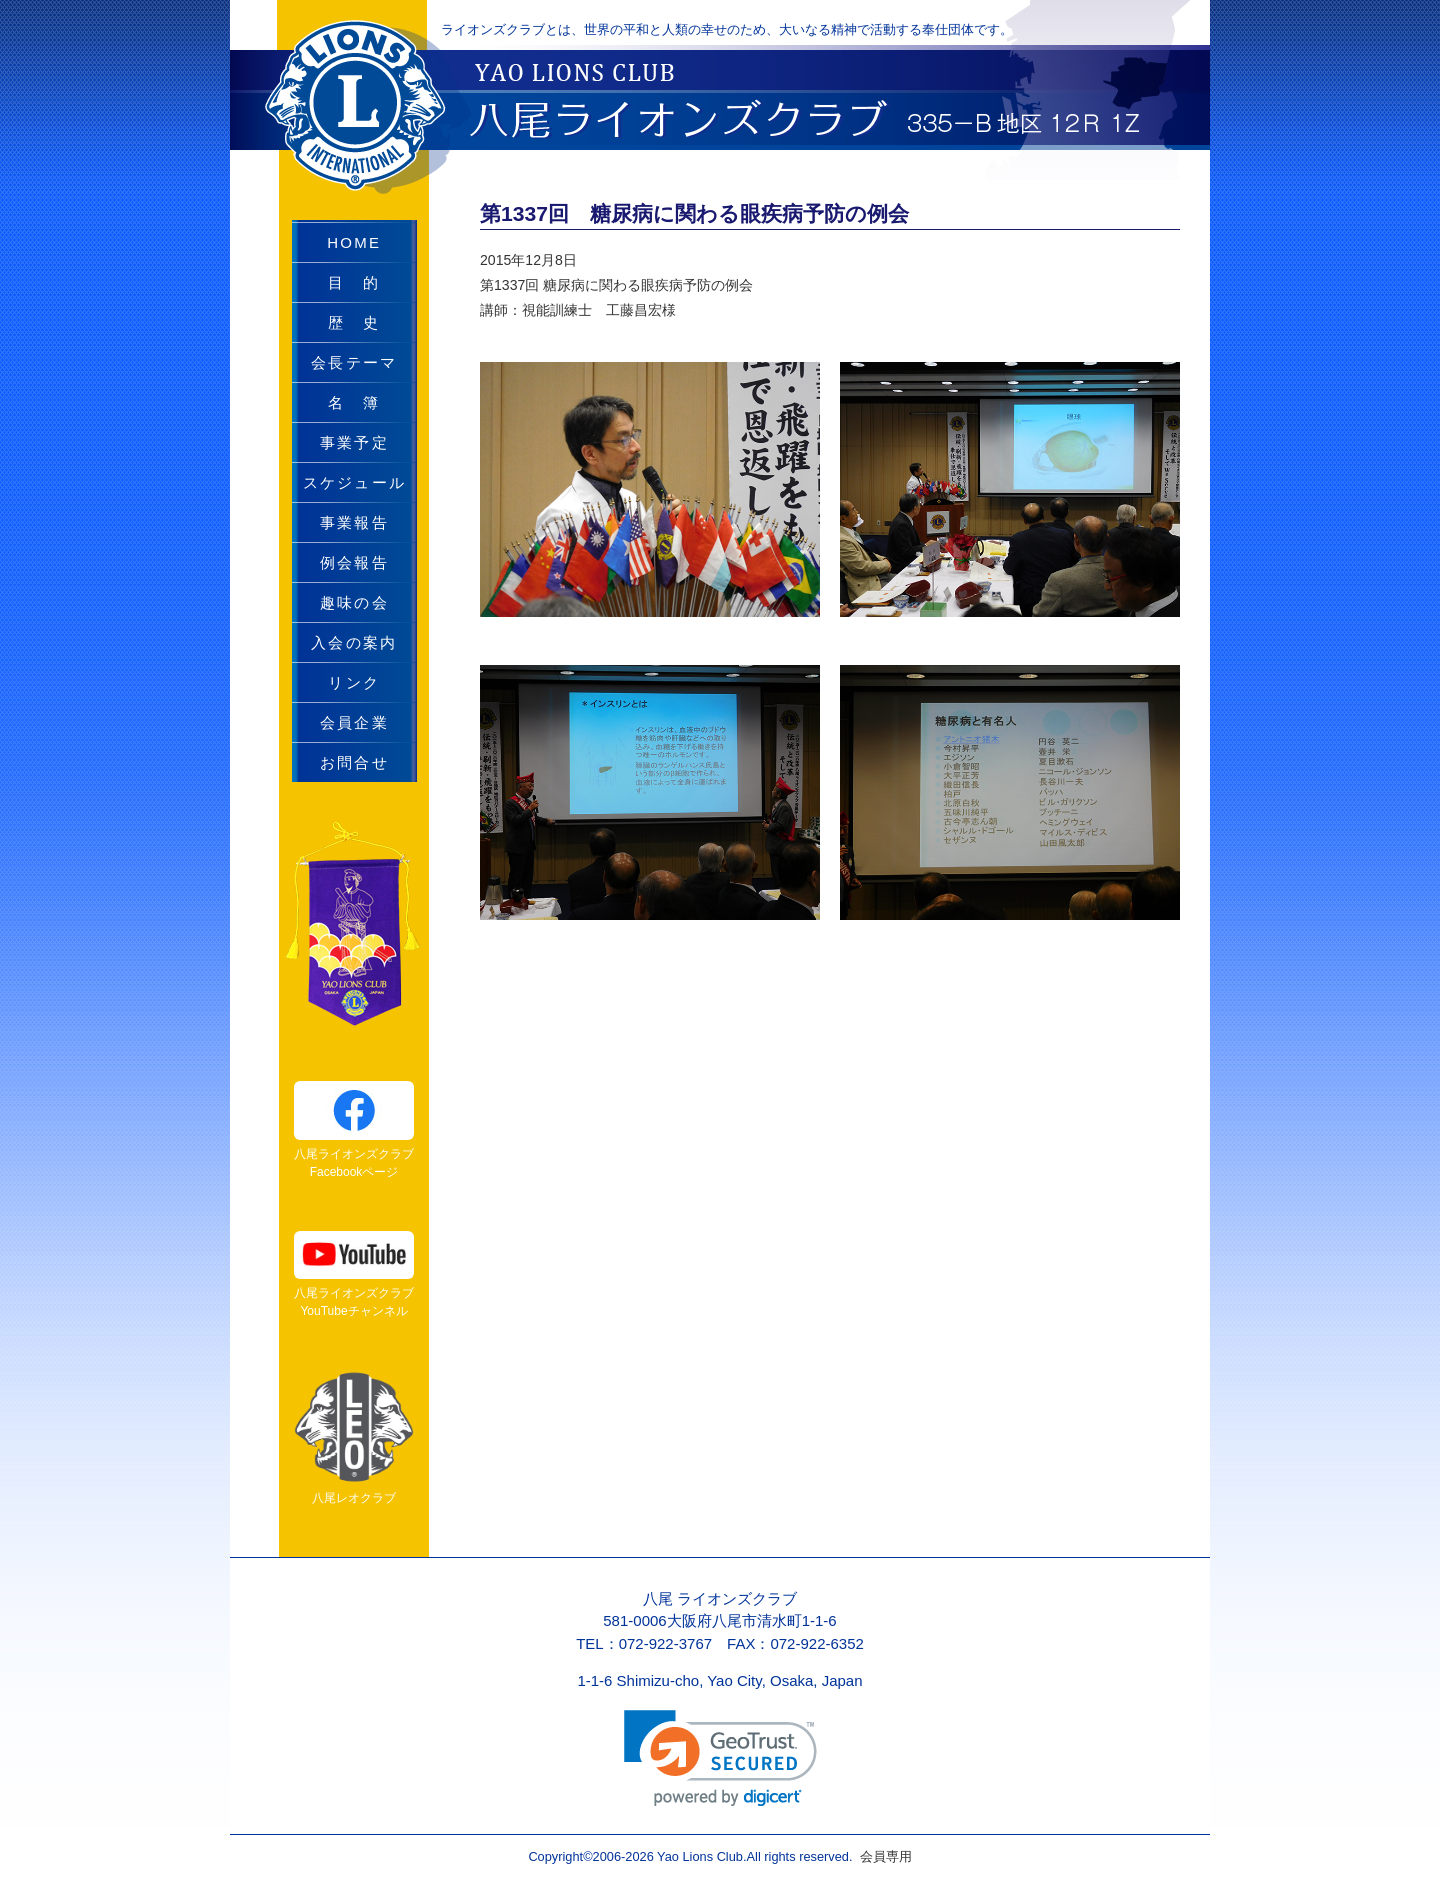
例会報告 (354, 562)
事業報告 (354, 522)
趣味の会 (354, 602)
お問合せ (354, 762)
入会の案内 (354, 642)
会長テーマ (354, 362)
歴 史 (354, 322)
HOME (354, 242)
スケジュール (355, 482)
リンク (354, 682)
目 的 (354, 282)
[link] (720, 1758)
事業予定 (354, 442)
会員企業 (354, 722)
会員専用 (881, 1856)
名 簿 (354, 402)
